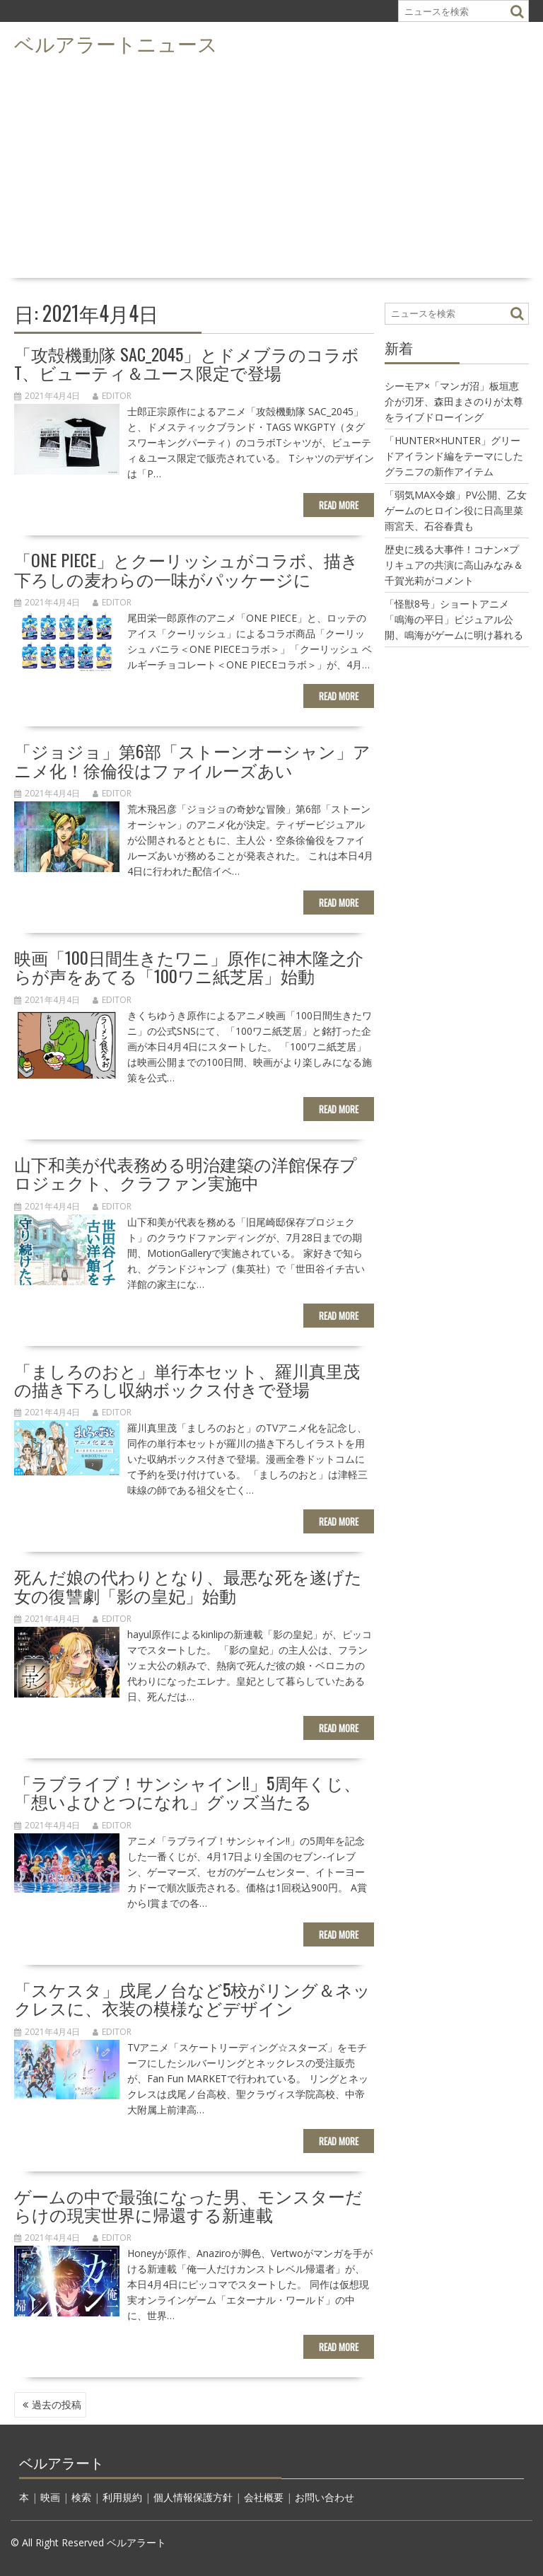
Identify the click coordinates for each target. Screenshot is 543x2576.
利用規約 (122, 2497)
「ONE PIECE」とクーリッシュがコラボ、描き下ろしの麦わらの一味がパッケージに (186, 569)
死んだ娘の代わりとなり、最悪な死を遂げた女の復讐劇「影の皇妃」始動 (188, 1585)
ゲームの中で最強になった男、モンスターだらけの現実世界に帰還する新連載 (188, 2205)
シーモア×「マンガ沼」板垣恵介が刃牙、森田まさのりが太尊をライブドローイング (454, 401)
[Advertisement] (271, 167)
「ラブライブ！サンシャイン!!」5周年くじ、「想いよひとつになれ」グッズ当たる (187, 1792)
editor (112, 396)
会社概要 (264, 2497)
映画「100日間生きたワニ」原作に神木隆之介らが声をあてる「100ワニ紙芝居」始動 (188, 966)
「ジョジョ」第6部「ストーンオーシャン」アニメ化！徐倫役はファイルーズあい (192, 760)
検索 (81, 2497)
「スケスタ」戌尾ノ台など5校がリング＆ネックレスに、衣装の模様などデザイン (192, 1998)
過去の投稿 (56, 2404)
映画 (50, 2497)
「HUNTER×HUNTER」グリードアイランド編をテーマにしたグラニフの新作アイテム (454, 456)
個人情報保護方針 (193, 2497)
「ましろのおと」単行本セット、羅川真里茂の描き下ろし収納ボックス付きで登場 (187, 1379)
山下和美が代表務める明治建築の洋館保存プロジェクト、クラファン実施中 (185, 1173)
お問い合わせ (324, 2497)
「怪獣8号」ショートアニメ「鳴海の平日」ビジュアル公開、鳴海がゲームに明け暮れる (454, 619)
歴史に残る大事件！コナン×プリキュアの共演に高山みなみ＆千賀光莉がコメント (454, 565)
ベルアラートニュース (116, 42)
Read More (338, 505)
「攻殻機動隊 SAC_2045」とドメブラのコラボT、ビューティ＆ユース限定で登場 (186, 363)
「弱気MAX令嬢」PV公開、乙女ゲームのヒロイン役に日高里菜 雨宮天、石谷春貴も (459, 510)
